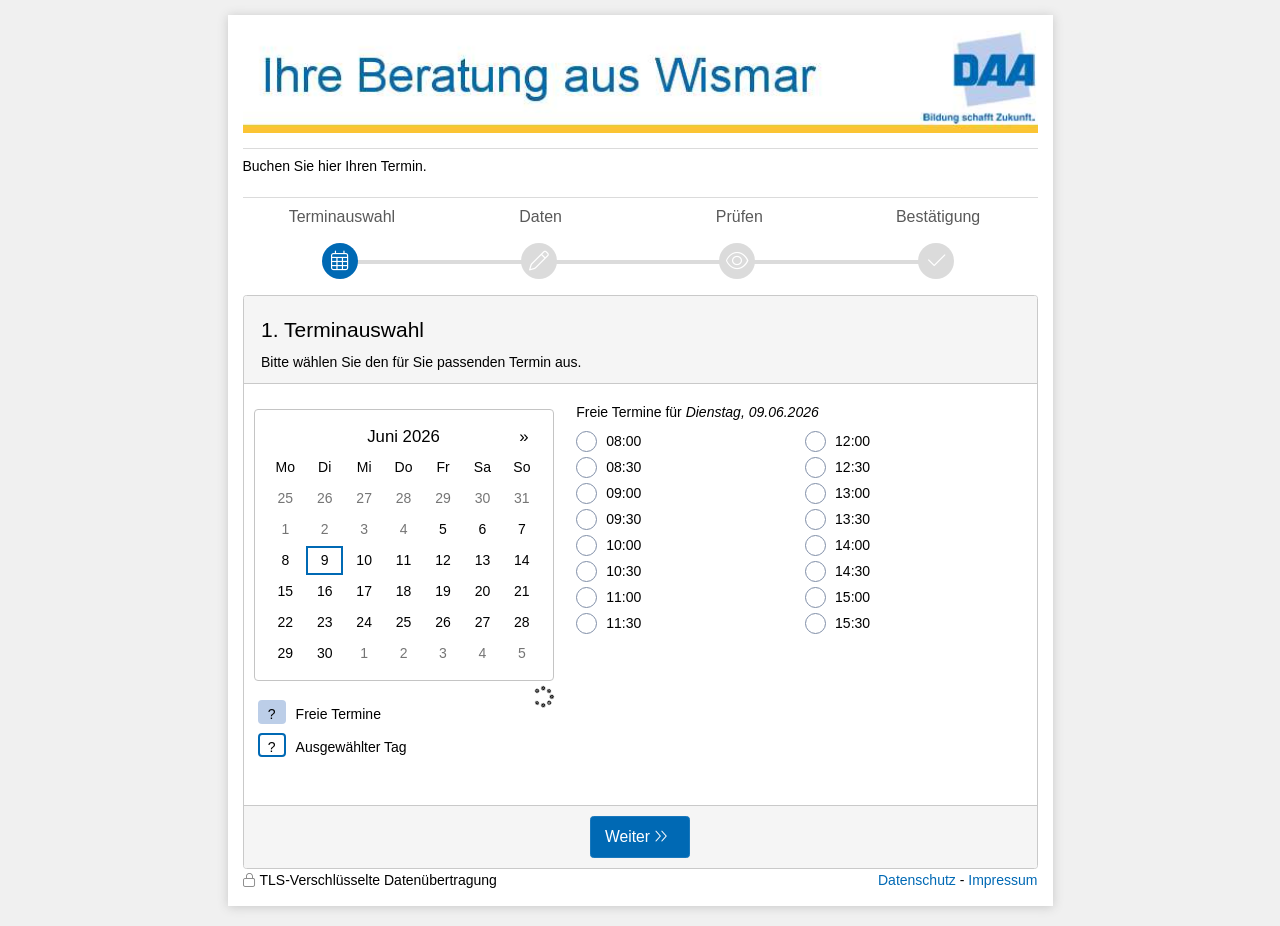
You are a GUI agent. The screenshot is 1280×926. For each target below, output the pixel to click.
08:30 (608, 467)
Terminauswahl (342, 216)
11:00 (608, 597)
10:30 (608, 571)
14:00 (837, 545)
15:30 (837, 623)
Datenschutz (917, 880)
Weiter (627, 836)
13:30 (837, 519)
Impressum (1002, 880)
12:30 (837, 467)
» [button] (523, 436)
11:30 (608, 623)
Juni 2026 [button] (403, 436)
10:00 (608, 545)
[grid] (404, 545)
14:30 (837, 571)
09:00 (608, 493)
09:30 (608, 519)
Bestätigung (938, 216)
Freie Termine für (697, 412)
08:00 (608, 441)
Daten (540, 216)
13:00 (837, 493)
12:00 (837, 441)
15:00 (837, 597)
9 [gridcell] (325, 560)
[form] (640, 582)
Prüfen (739, 216)
